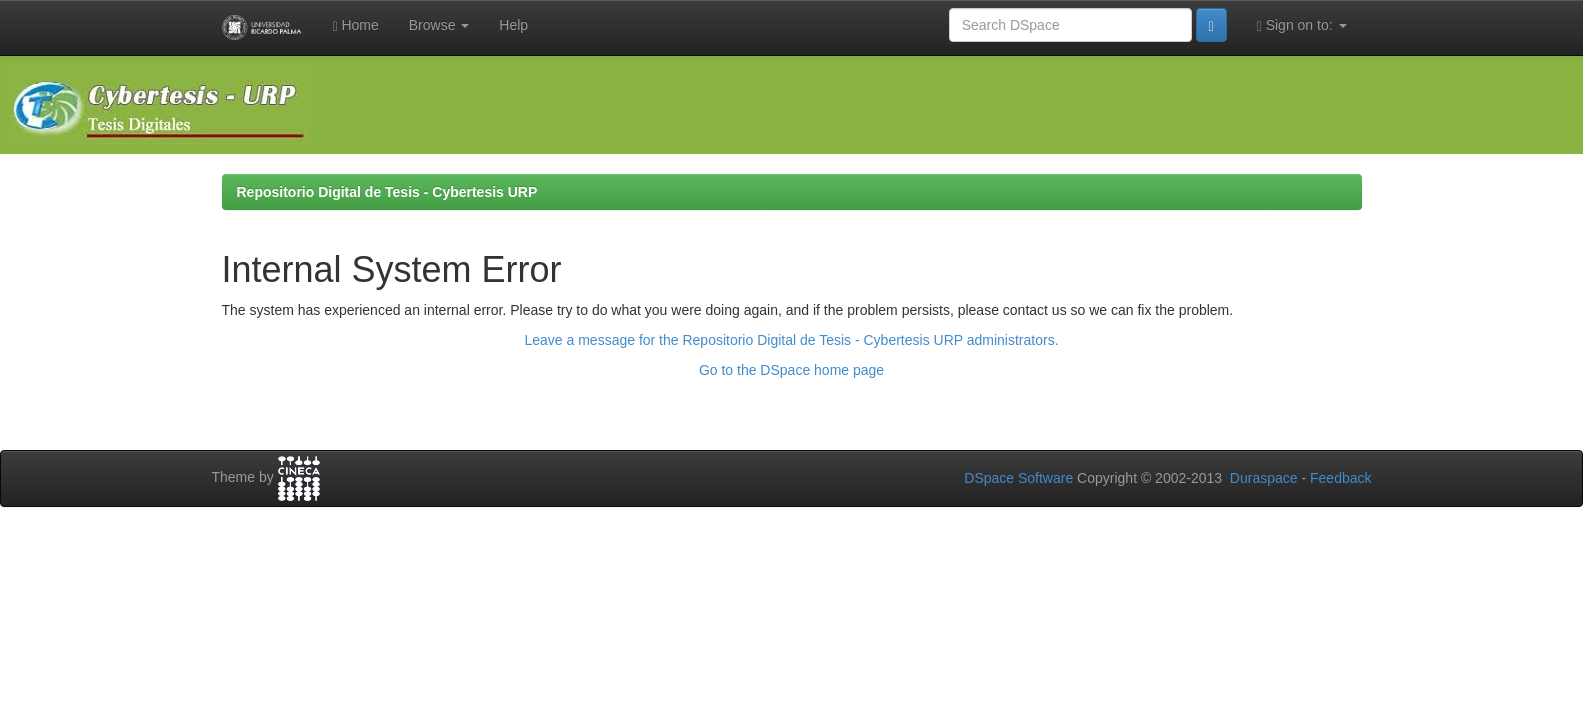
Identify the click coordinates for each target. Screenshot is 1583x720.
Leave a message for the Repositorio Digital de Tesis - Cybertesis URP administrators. (791, 340)
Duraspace (1264, 478)
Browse (439, 25)
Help (513, 25)
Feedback (1340, 478)
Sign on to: (1302, 25)
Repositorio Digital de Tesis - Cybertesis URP (387, 192)
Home (355, 25)
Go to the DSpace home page (791, 370)
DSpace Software (1018, 478)
